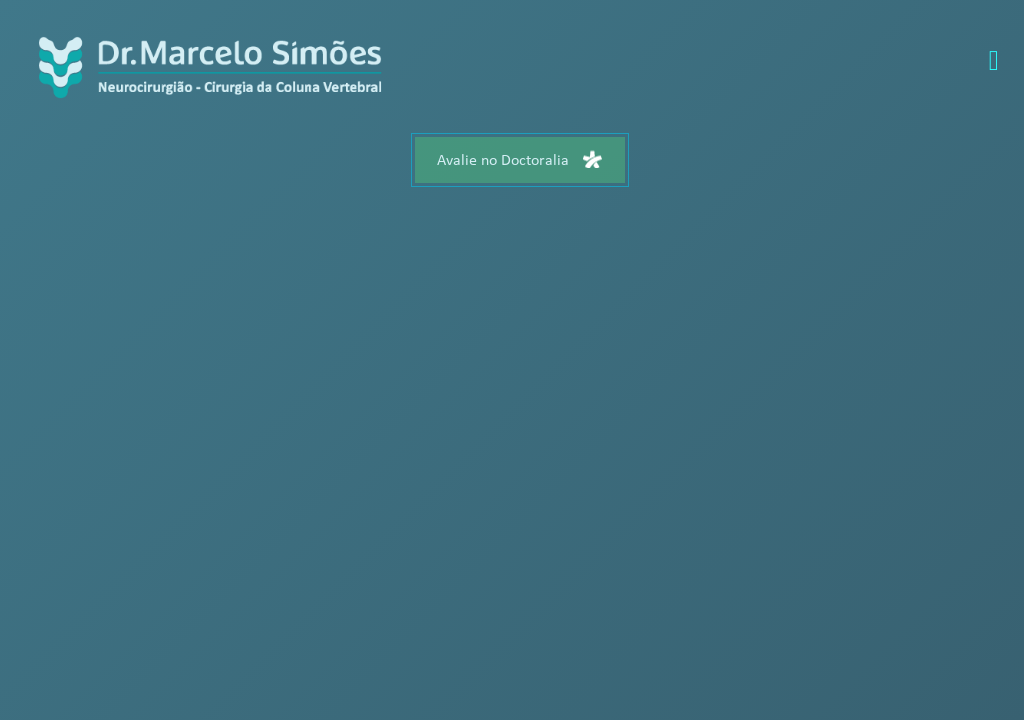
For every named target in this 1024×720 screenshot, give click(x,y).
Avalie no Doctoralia (520, 159)
